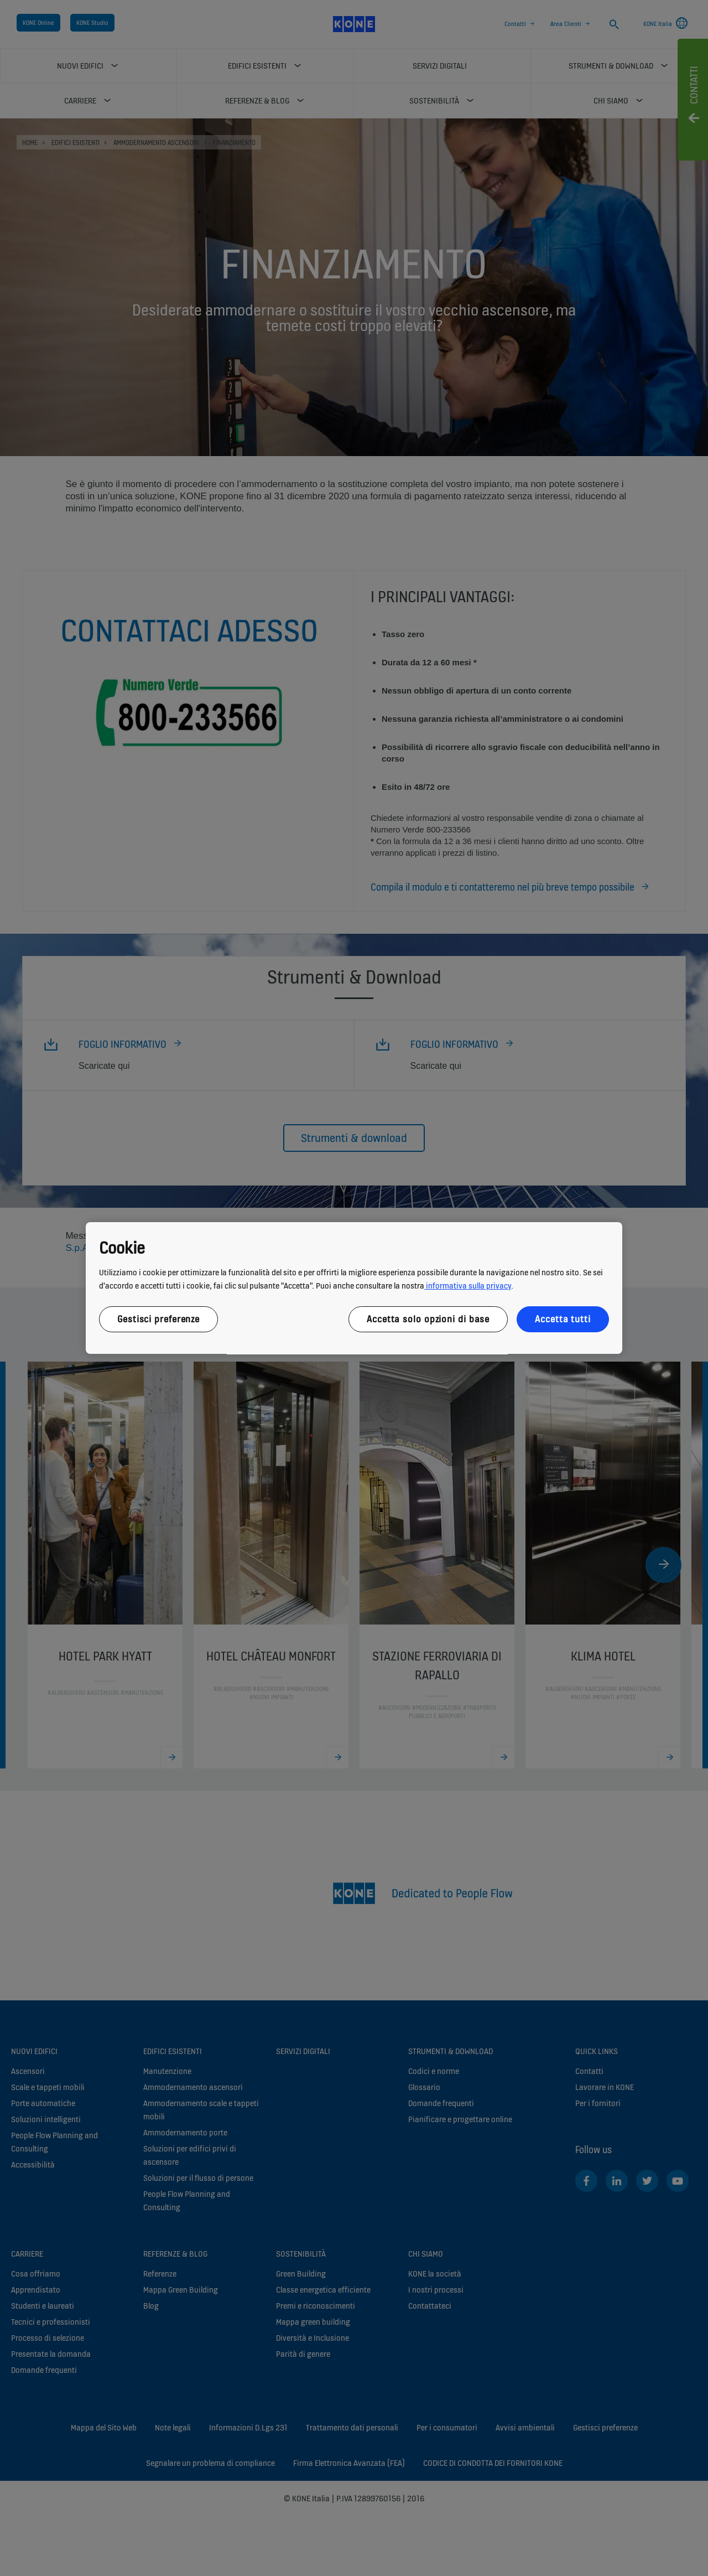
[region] (354, 1288)
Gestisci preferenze (158, 1319)
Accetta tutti (563, 1319)
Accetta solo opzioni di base (428, 1319)
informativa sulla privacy (467, 1285)
